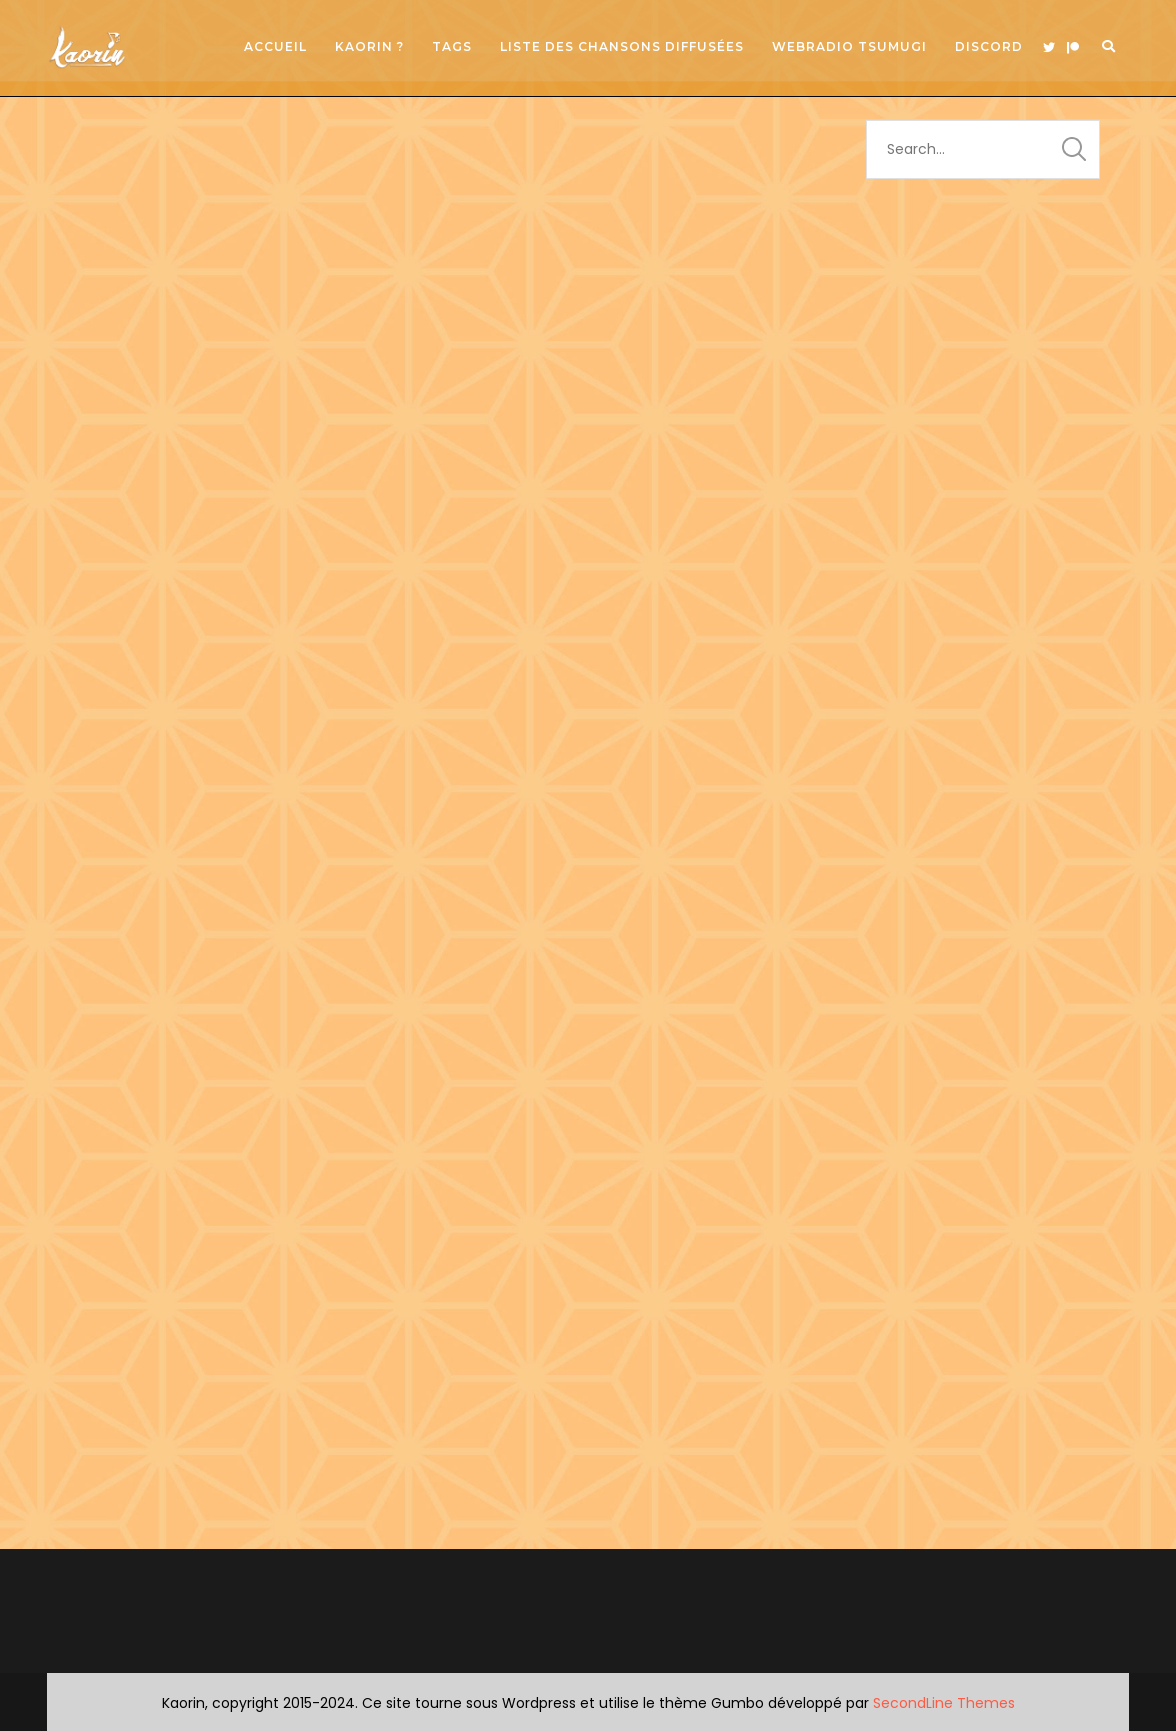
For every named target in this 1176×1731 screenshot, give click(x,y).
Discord (989, 46)
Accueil (275, 46)
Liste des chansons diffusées (622, 46)
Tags (452, 46)
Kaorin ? (369, 46)
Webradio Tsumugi (849, 46)
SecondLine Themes (944, 1703)
